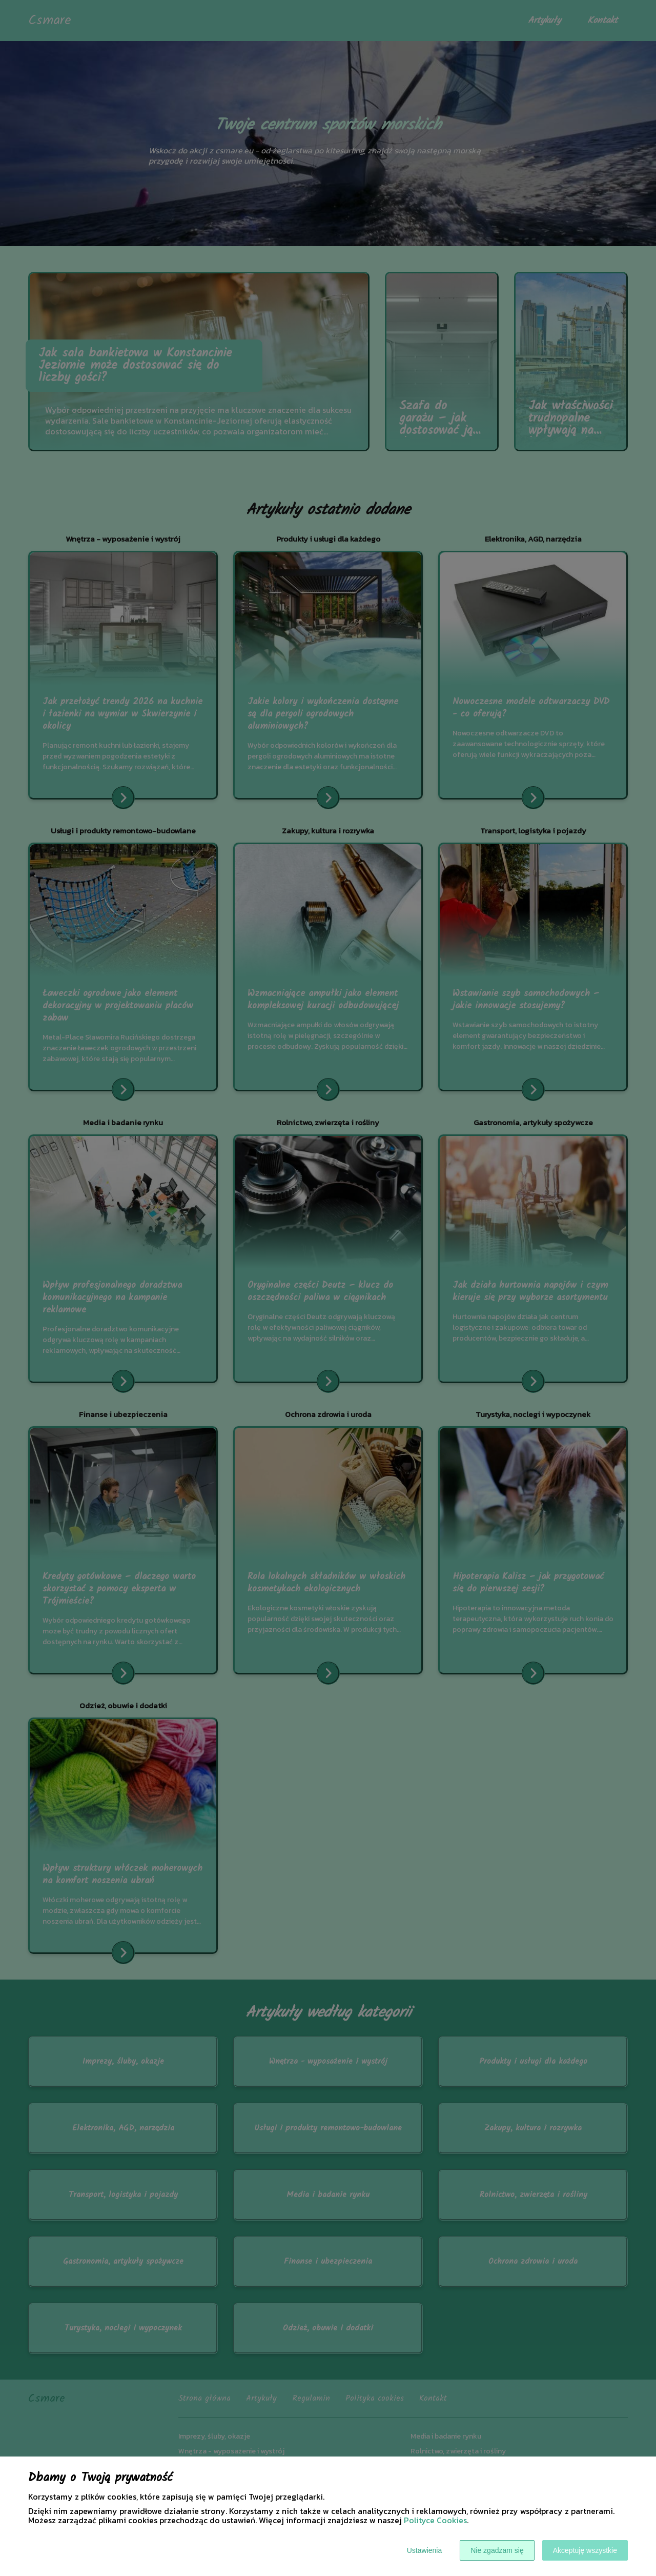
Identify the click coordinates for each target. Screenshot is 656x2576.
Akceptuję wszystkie (585, 2550)
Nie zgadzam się (497, 2550)
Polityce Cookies (435, 2520)
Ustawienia (424, 2550)
